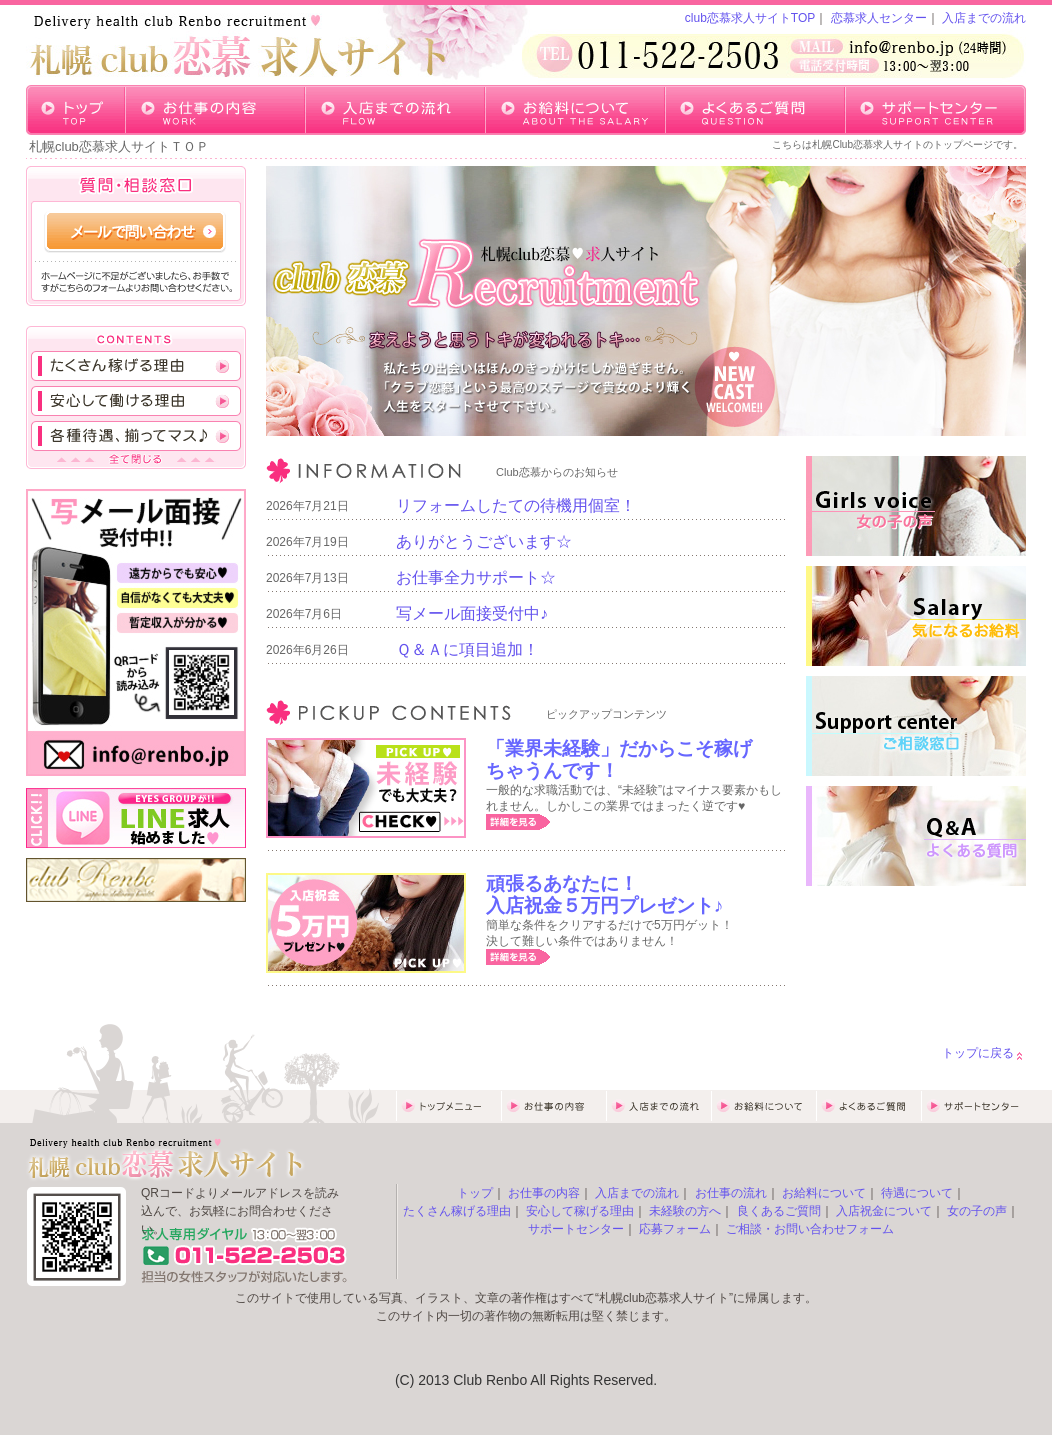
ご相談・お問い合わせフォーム (810, 1229)
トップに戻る (978, 1053)
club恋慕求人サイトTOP (750, 18)
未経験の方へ (685, 1211)
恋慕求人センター (879, 18)
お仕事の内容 (544, 1193)
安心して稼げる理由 (580, 1211)
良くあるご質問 (779, 1211)
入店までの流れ (984, 18)
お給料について (824, 1193)
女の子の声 (977, 1211)
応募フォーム (675, 1229)
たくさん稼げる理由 (457, 1211)
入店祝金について (884, 1211)
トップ (475, 1193)
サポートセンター (576, 1229)
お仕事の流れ (731, 1193)
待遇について (917, 1193)
